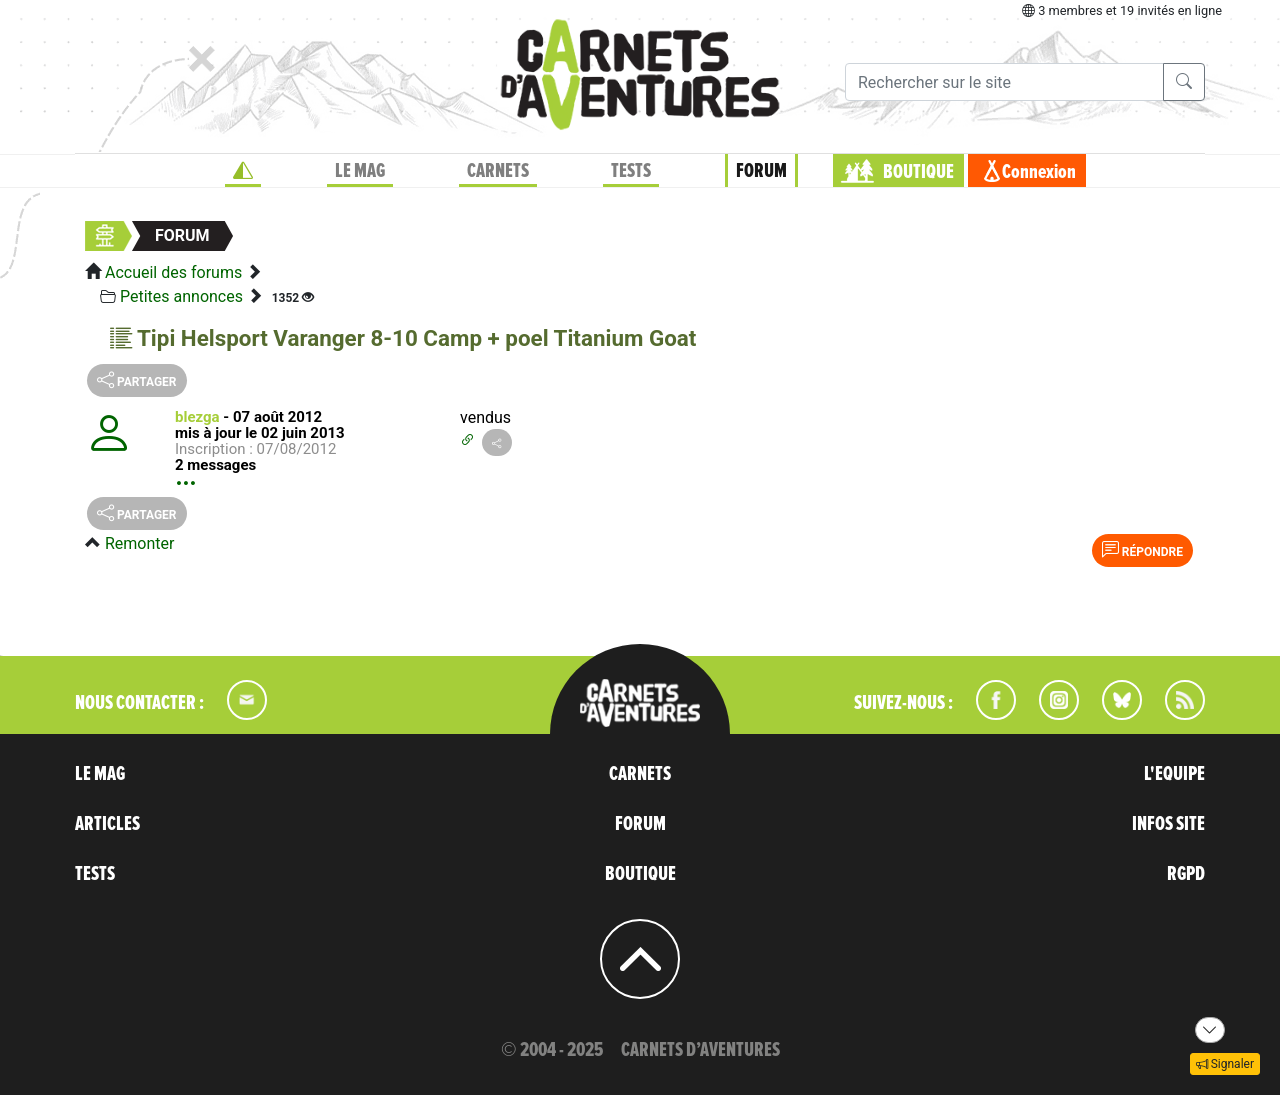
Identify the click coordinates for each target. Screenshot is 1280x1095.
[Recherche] (1004, 82)
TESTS (631, 171)
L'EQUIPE (1174, 774)
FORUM (761, 171)
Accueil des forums (173, 272)
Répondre (1142, 550)
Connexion (1039, 172)
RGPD (1186, 874)
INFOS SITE (1168, 824)
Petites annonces (181, 296)
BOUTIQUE (918, 172)
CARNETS (498, 171)
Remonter (139, 543)
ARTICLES (107, 824)
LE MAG (360, 171)
